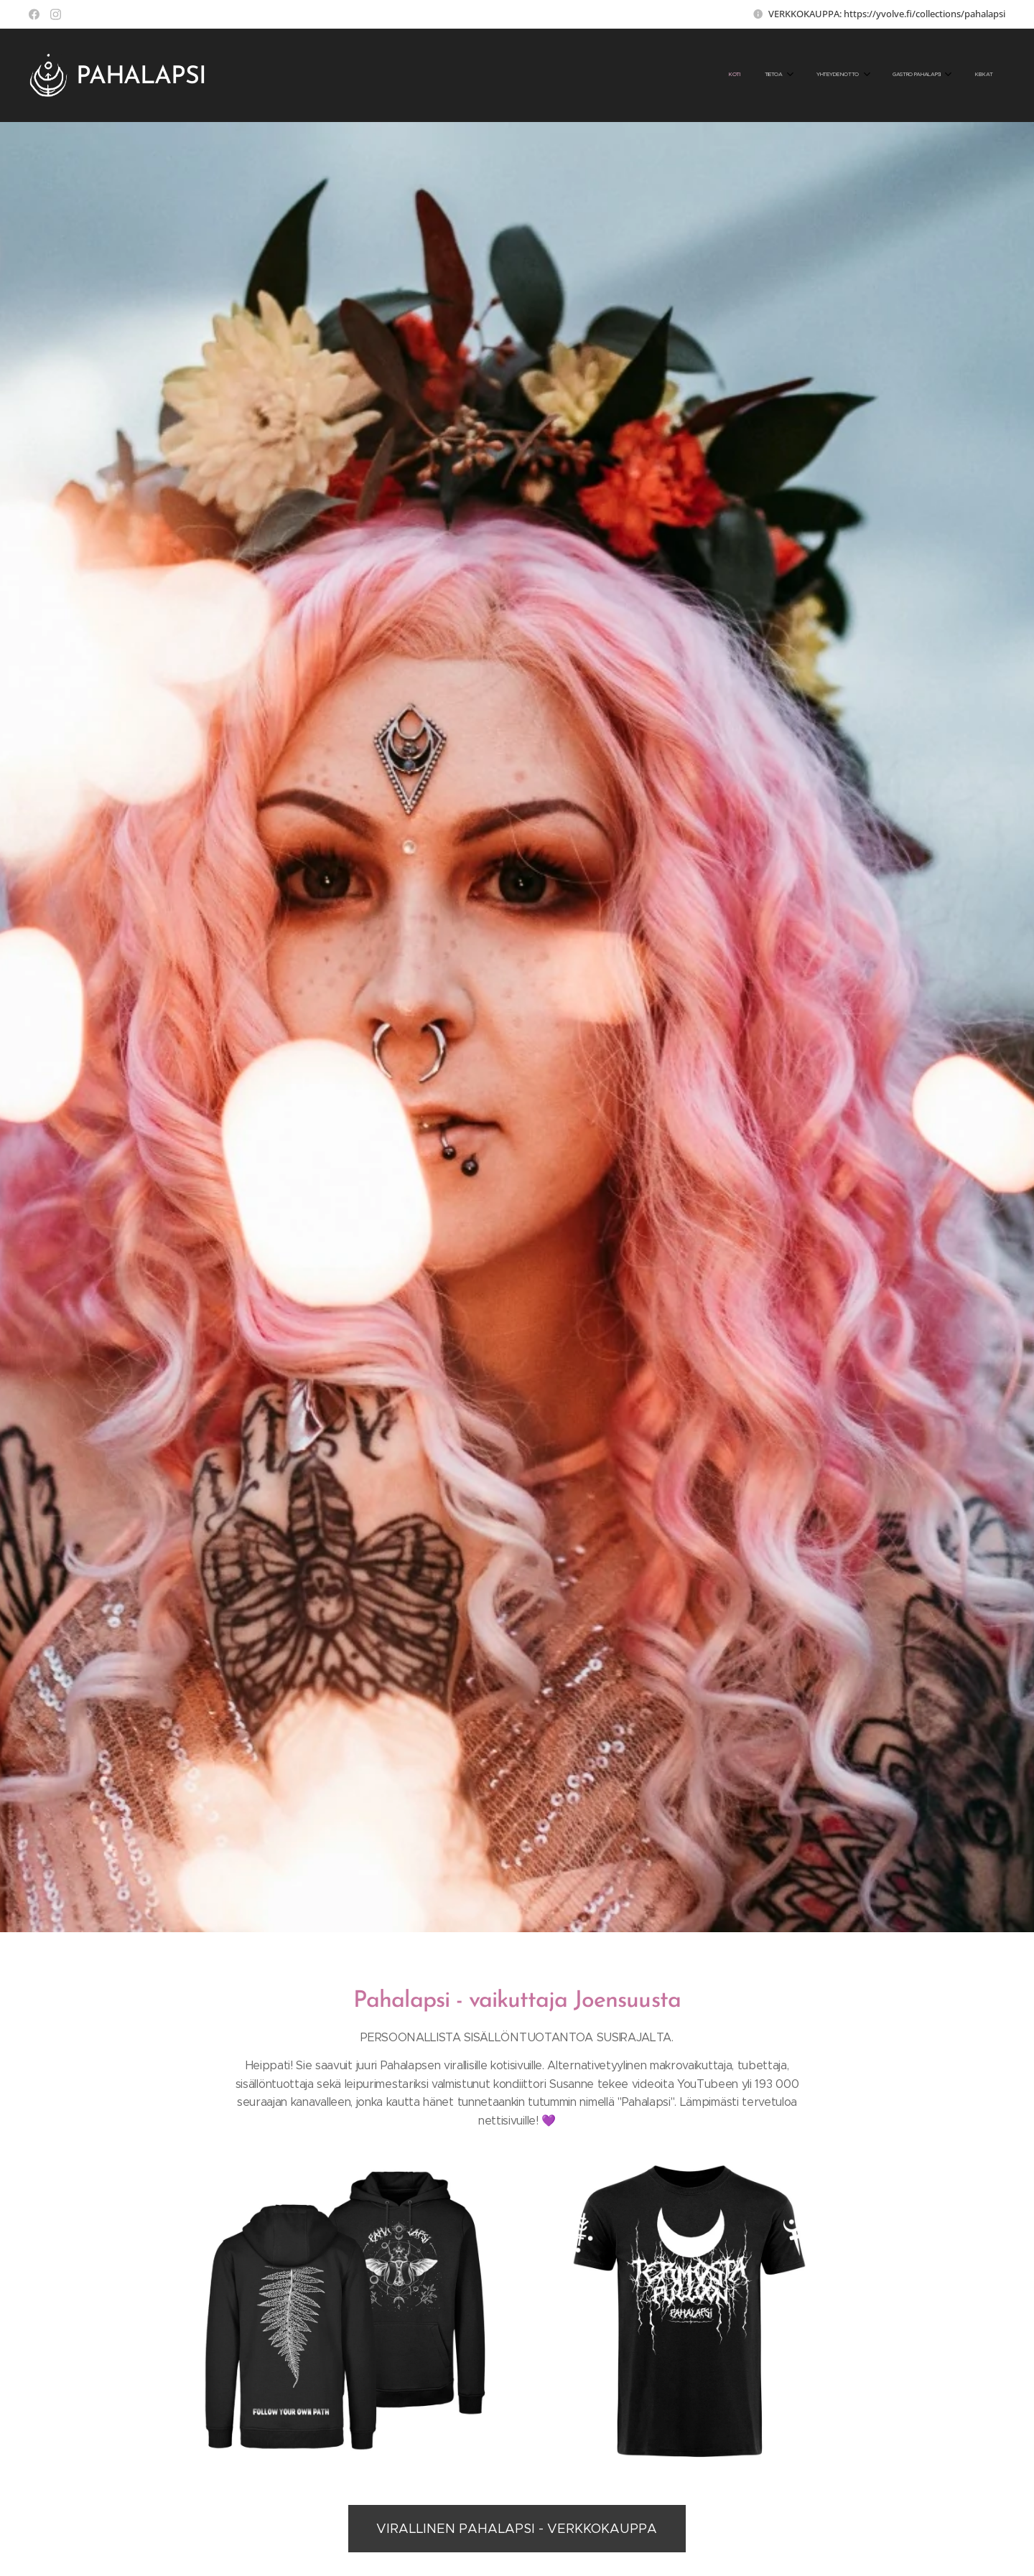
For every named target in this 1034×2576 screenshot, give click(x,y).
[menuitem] (867, 75)
